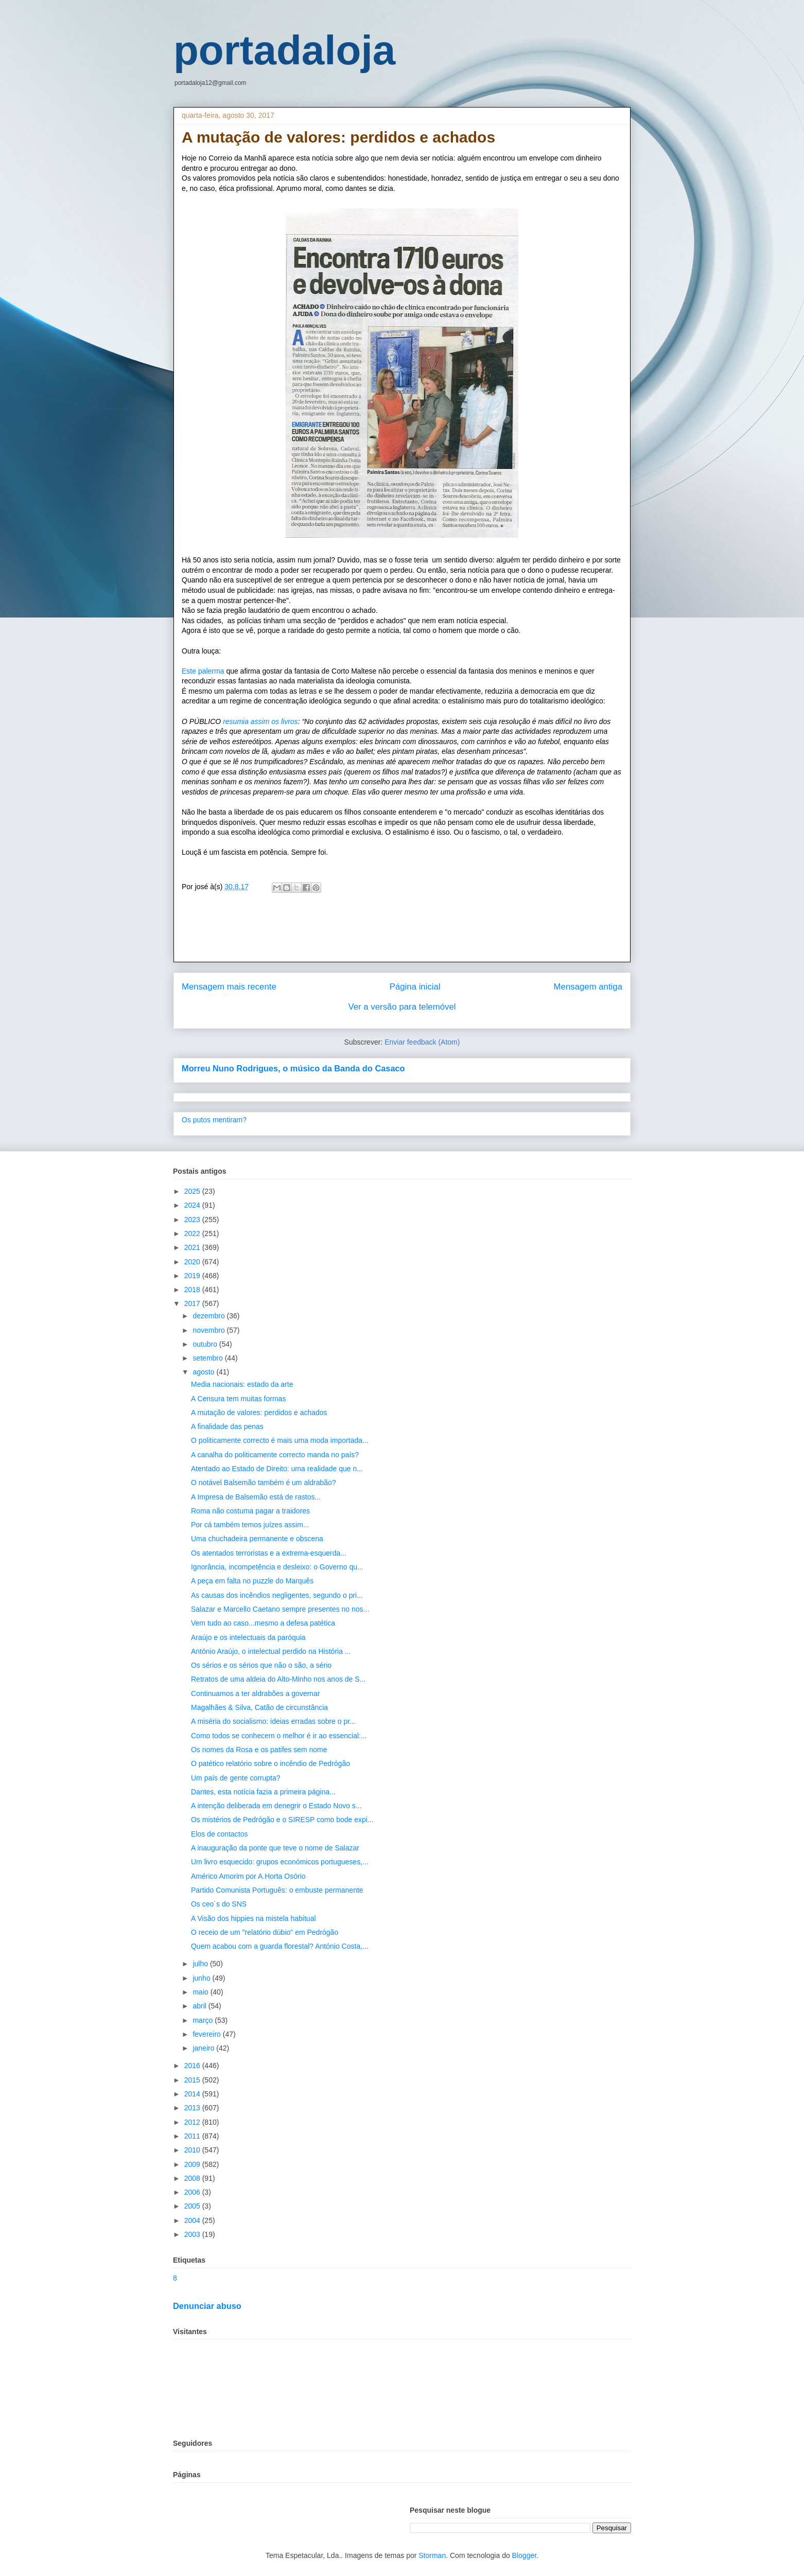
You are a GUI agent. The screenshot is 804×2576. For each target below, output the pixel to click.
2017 (193, 1303)
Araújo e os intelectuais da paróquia (248, 1637)
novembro (209, 1330)
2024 (193, 1205)
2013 (193, 2108)
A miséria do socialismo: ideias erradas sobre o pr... (273, 1721)
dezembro (209, 1316)
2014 (193, 2094)
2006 (193, 2192)
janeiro (204, 2048)
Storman (432, 2555)
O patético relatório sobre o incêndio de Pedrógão (270, 1763)
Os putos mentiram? (214, 1120)
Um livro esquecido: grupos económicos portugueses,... (280, 1862)
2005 (193, 2206)
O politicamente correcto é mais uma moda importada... (280, 1440)
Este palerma (204, 671)
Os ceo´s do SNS (219, 1904)
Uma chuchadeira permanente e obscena (257, 1538)
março (204, 2020)
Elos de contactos (219, 1834)
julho (201, 1964)
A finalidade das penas (227, 1426)
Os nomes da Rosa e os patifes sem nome (259, 1749)
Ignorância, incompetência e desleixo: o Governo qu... (277, 1567)
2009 (193, 2164)
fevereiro (207, 2034)
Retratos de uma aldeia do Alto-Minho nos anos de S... (278, 1679)
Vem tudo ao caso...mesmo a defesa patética (263, 1623)
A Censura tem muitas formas (238, 1399)
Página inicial (415, 987)
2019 (193, 1276)
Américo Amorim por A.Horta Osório (248, 1876)
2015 (193, 2080)
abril (200, 2006)
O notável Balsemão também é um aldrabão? (263, 1482)
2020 (193, 1262)
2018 (193, 1289)
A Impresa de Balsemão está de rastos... (256, 1497)
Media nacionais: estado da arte (242, 1384)
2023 (193, 1219)
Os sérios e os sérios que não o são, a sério (261, 1665)
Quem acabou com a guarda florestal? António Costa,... (280, 1946)
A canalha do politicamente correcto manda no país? (275, 1455)
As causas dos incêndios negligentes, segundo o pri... (277, 1595)
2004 (193, 2220)
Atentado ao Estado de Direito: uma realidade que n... (277, 1469)
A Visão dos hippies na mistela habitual (253, 1918)
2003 (193, 2234)
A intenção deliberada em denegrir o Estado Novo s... (276, 1806)
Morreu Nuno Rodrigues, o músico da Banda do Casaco (293, 1068)
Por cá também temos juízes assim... (250, 1525)
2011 (193, 2136)
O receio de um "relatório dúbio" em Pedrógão (264, 1932)
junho (202, 1978)
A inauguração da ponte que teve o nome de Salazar (275, 1848)
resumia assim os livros (260, 721)
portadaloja (284, 50)
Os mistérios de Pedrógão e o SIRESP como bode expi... (282, 1819)
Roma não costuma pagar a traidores (250, 1511)
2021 (193, 1247)
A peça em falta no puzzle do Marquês (252, 1581)
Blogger (524, 2555)
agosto (204, 1372)
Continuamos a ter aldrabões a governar (255, 1693)
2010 (193, 2150)
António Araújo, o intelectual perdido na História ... (271, 1651)
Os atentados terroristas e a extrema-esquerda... (268, 1553)
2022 (193, 1233)
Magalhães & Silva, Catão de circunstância (259, 1707)
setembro (208, 1358)
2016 (193, 2065)
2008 (193, 2178)
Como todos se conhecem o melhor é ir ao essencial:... (279, 1736)
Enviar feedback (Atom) (422, 1042)
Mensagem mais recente (229, 987)
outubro (206, 1344)
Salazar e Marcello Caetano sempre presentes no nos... (280, 1609)
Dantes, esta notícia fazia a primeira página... (263, 1792)
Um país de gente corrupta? (236, 1778)
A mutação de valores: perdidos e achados (259, 1412)
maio (201, 1992)
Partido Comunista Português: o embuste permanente (277, 1890)
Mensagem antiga (588, 987)
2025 (193, 1191)
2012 (193, 2122)
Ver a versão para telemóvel (402, 1007)
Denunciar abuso (207, 2305)
